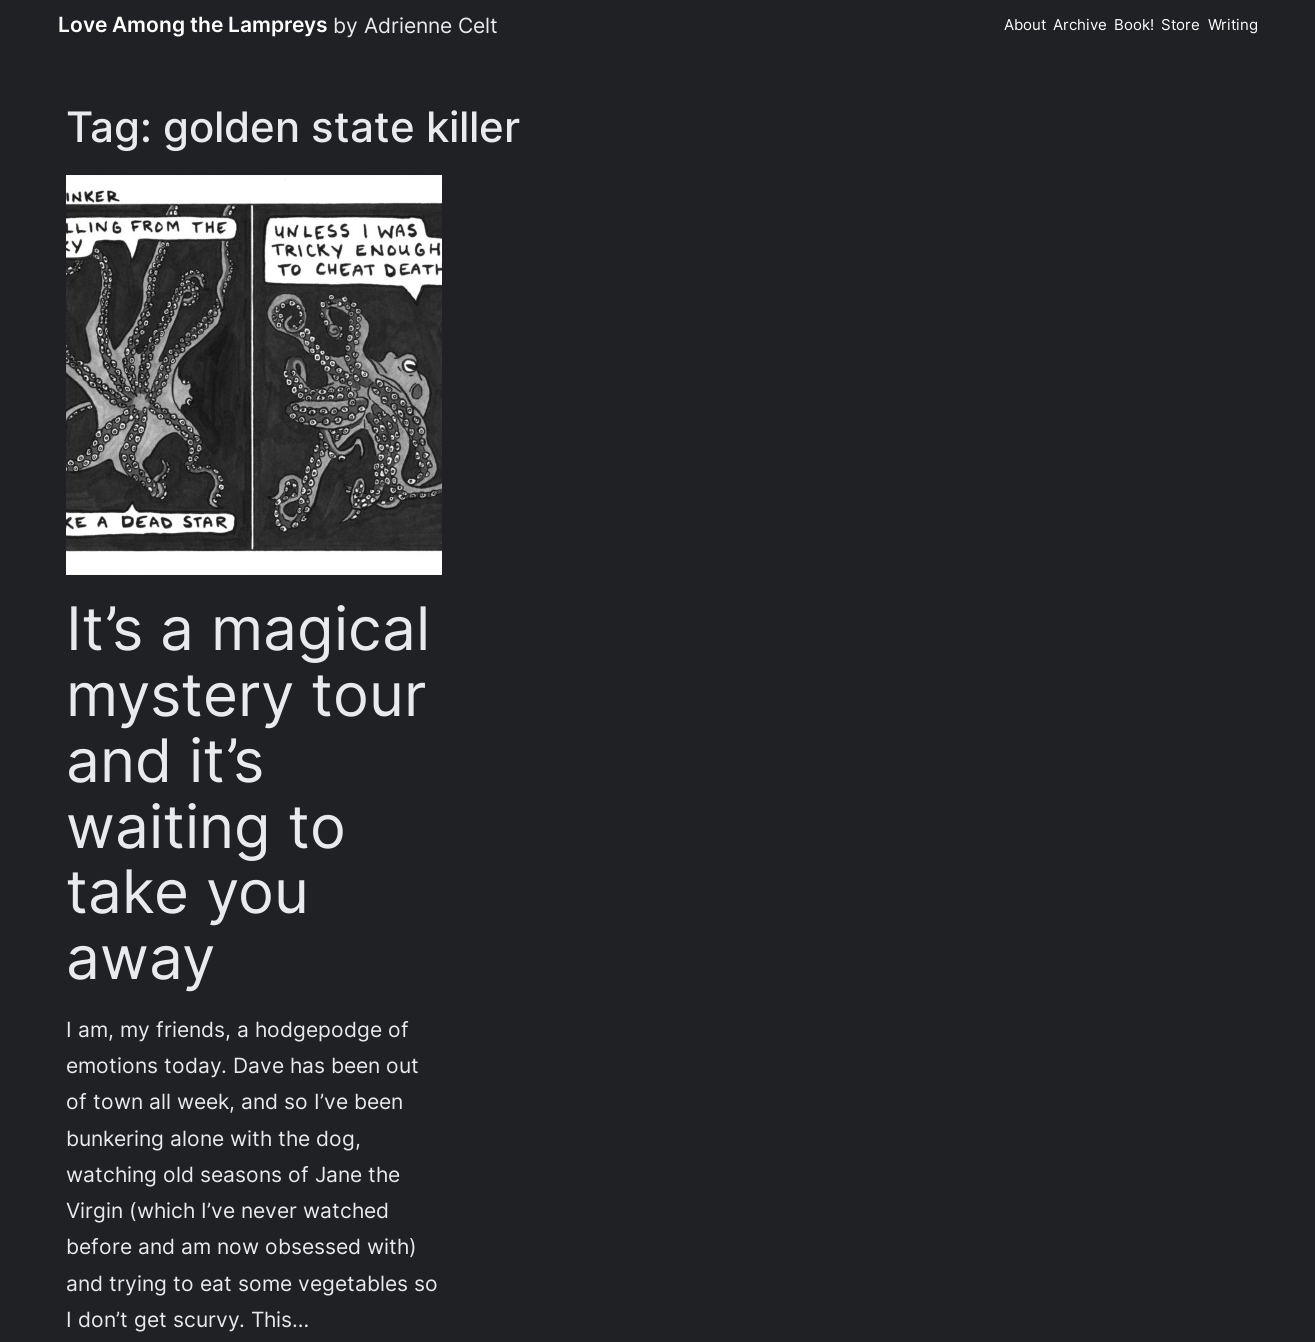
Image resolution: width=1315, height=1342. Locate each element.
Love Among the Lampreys (193, 24)
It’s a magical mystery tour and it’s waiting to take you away (248, 793)
